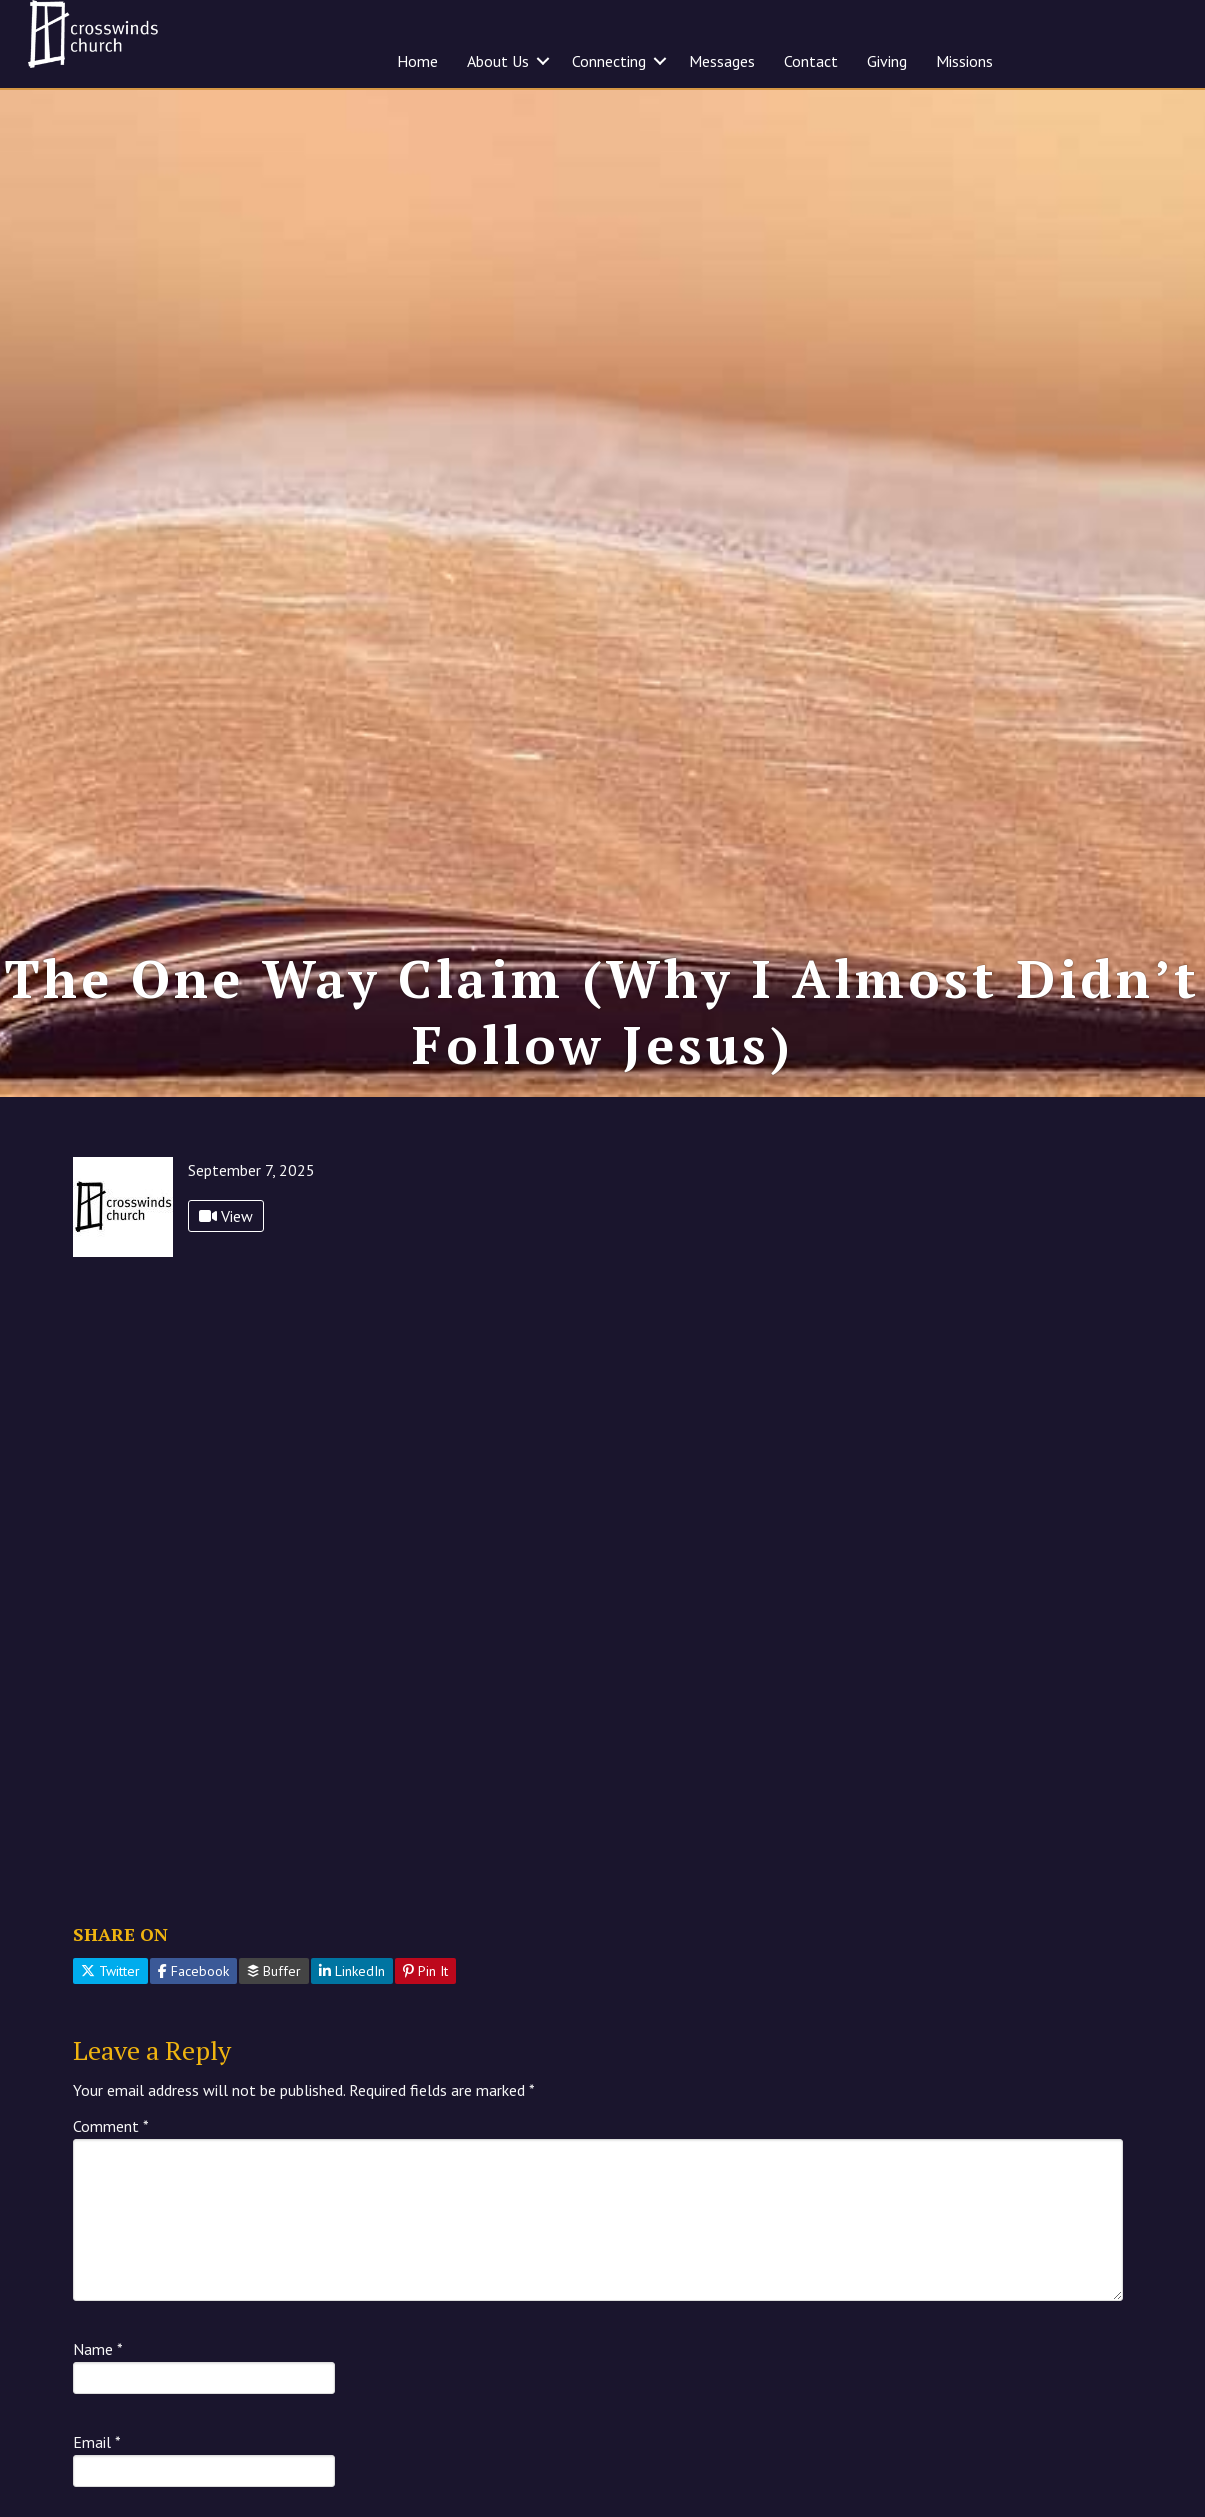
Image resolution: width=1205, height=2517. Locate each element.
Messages (722, 61)
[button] (543, 61)
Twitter (110, 1971)
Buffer (274, 1971)
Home (417, 61)
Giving (887, 61)
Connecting (609, 61)
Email (97, 2442)
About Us (498, 61)
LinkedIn (352, 1971)
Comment (111, 2126)
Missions (964, 61)
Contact (811, 61)
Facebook (193, 1971)
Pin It (425, 1971)
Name (98, 2349)
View (226, 1216)
